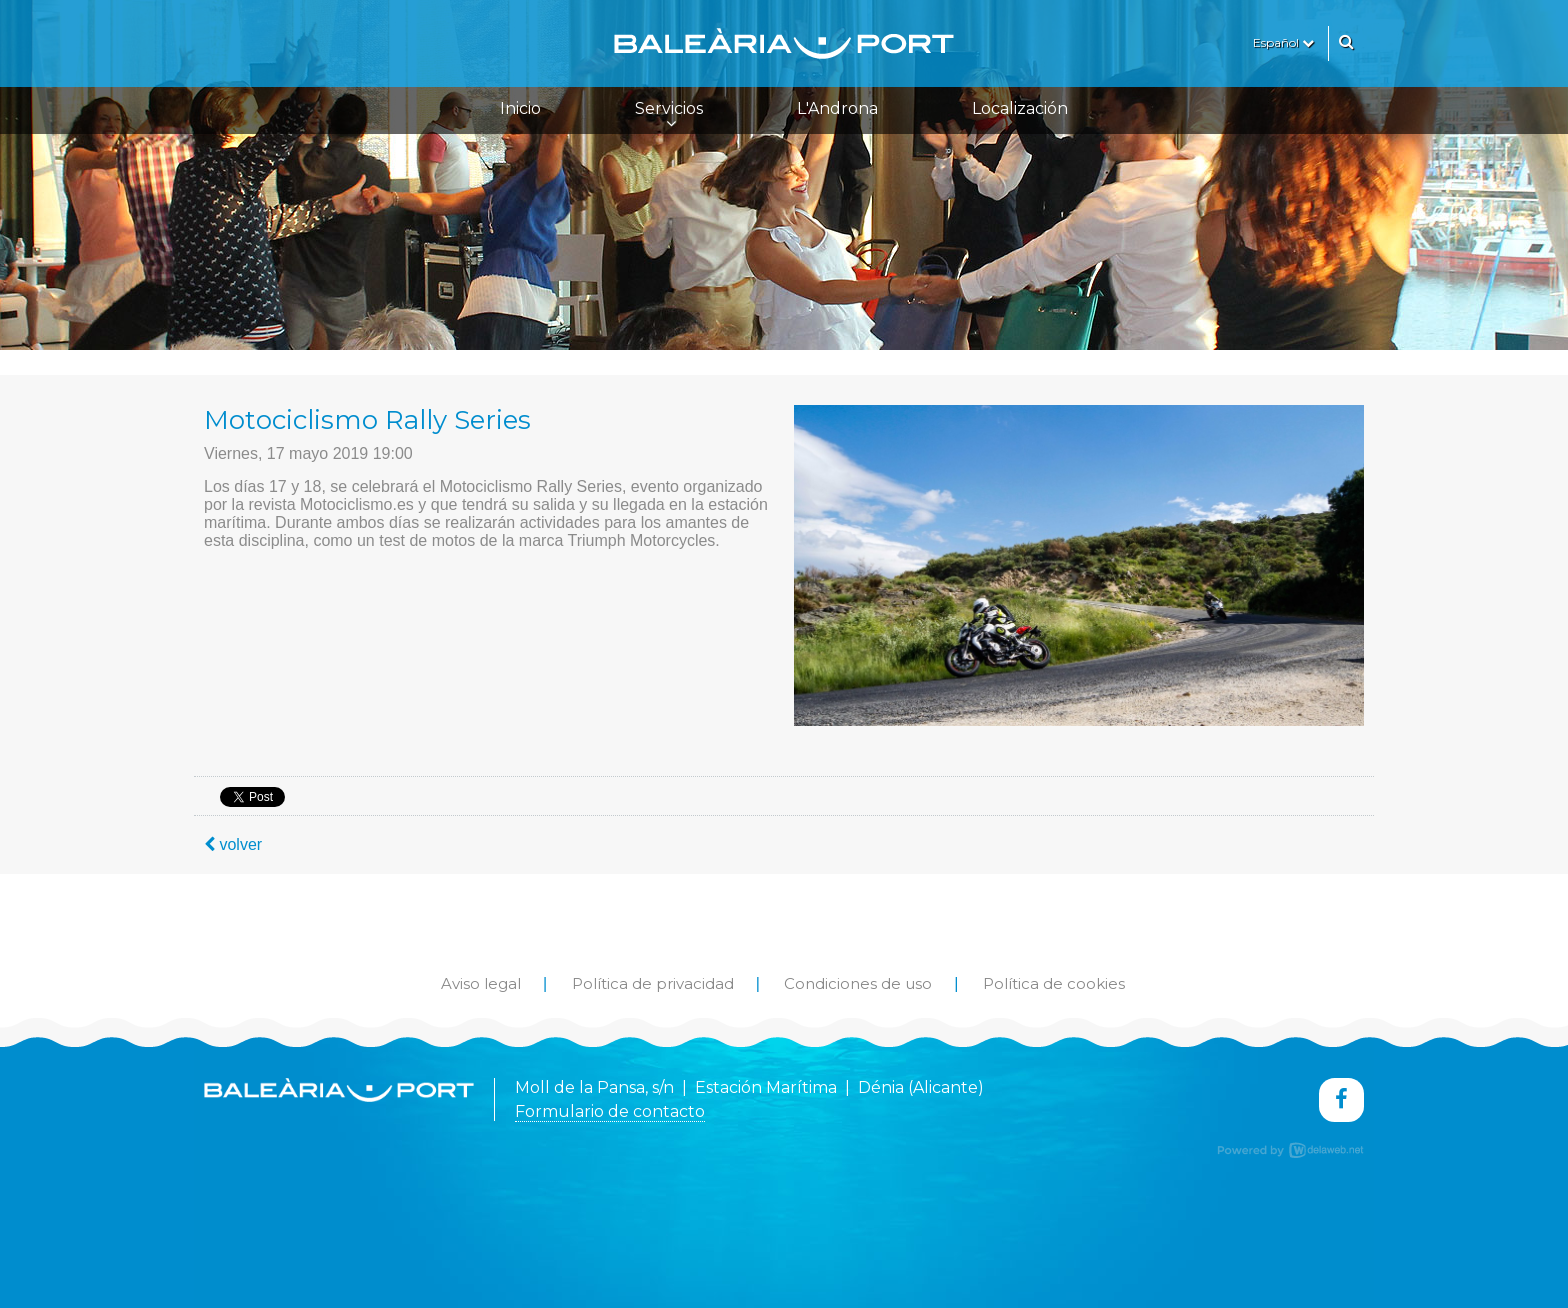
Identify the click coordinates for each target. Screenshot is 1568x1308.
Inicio (520, 108)
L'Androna (837, 108)
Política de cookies (1054, 983)
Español (1283, 42)
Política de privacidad (653, 983)
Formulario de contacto (610, 1111)
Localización (1020, 108)
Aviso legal (481, 983)
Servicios (669, 115)
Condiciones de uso (858, 983)
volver (233, 844)
